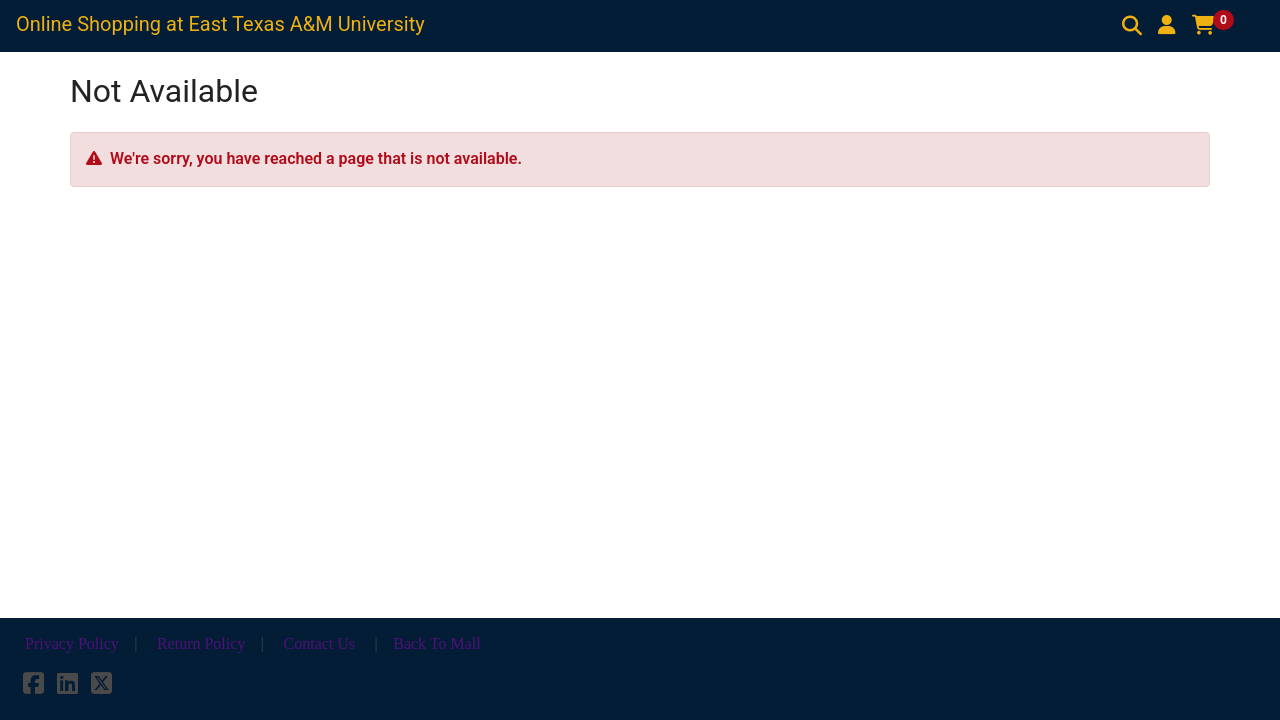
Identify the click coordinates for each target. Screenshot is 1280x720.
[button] (1167, 25)
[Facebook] (33, 686)
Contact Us (320, 643)
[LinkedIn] (67, 686)
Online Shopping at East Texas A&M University (220, 24)
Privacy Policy (72, 643)
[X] (101, 686)
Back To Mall (436, 643)
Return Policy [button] (201, 643)
